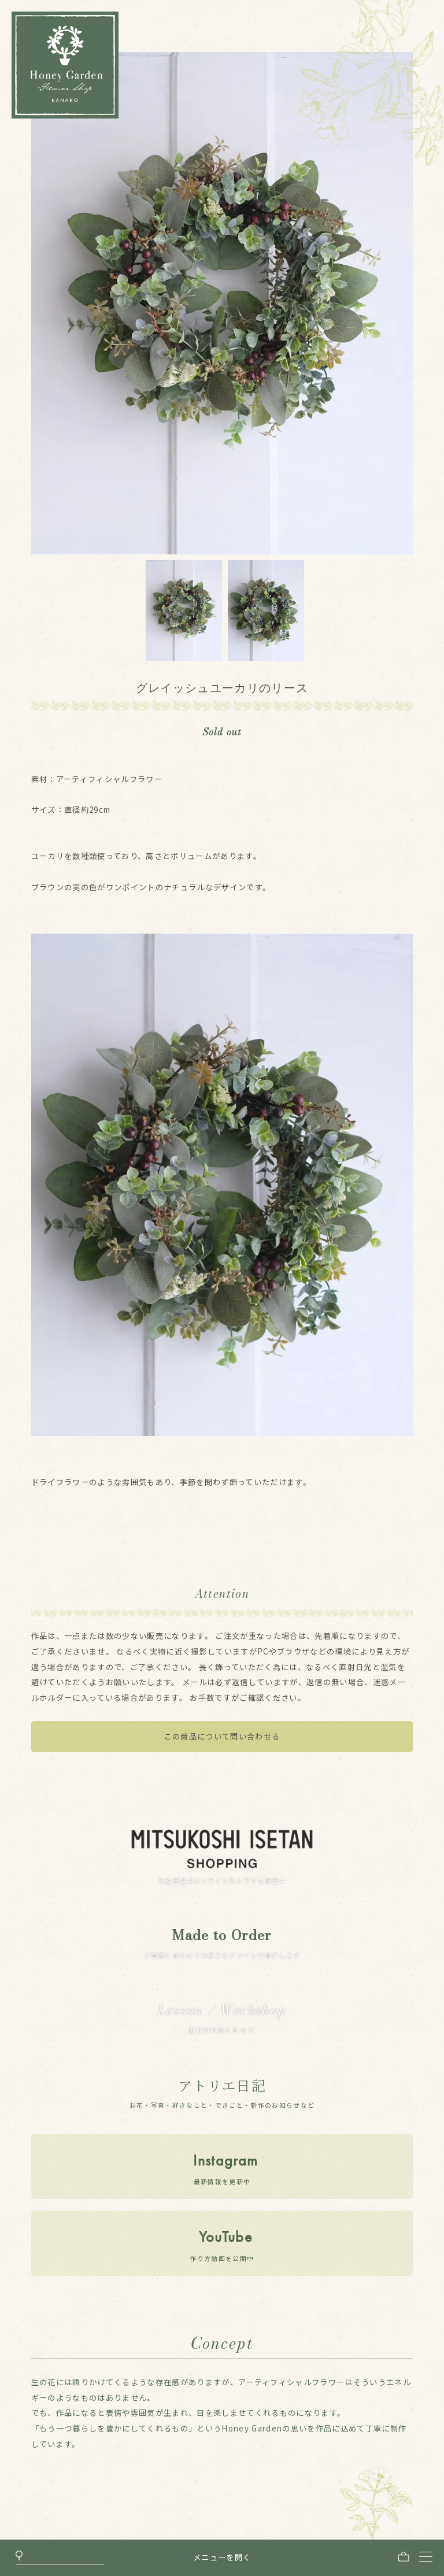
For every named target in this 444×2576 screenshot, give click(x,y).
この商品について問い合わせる (222, 1736)
